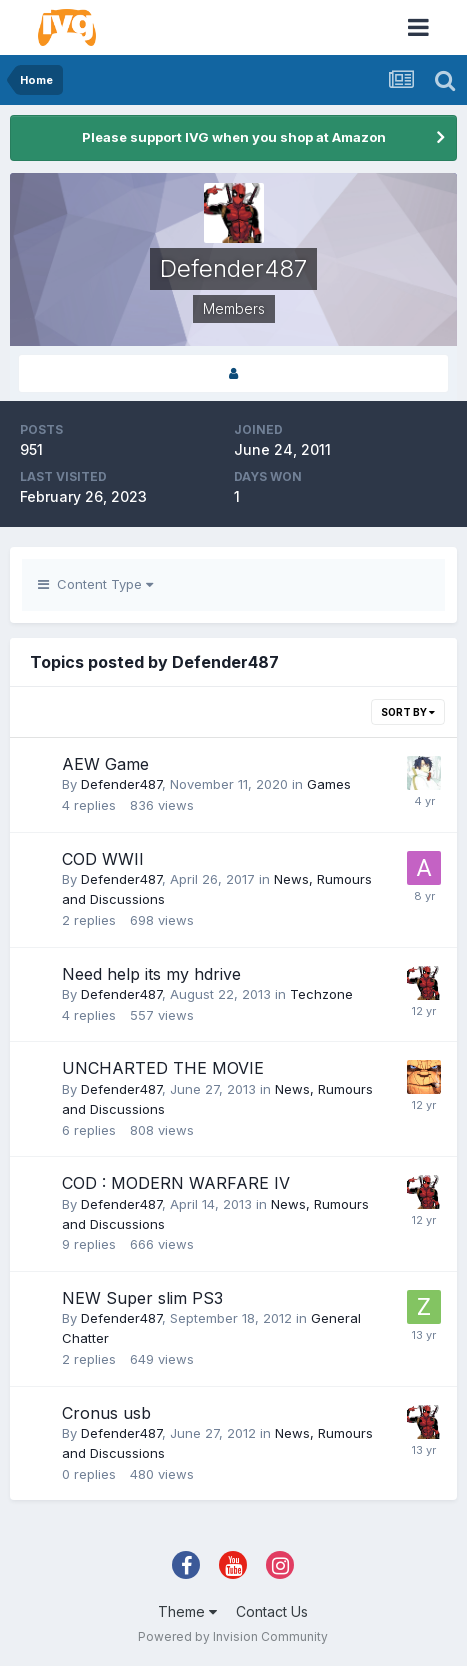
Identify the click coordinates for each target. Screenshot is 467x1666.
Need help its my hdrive (151, 974)
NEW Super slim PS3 (142, 1298)
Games (329, 784)
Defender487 (121, 784)
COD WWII (103, 859)
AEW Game (105, 764)
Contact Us (272, 1611)
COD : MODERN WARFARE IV (176, 1183)
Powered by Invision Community (233, 1636)
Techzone (321, 994)
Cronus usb (106, 1413)
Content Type (95, 584)
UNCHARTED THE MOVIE (163, 1068)
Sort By (408, 712)
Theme (187, 1611)
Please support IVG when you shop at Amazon (234, 137)
